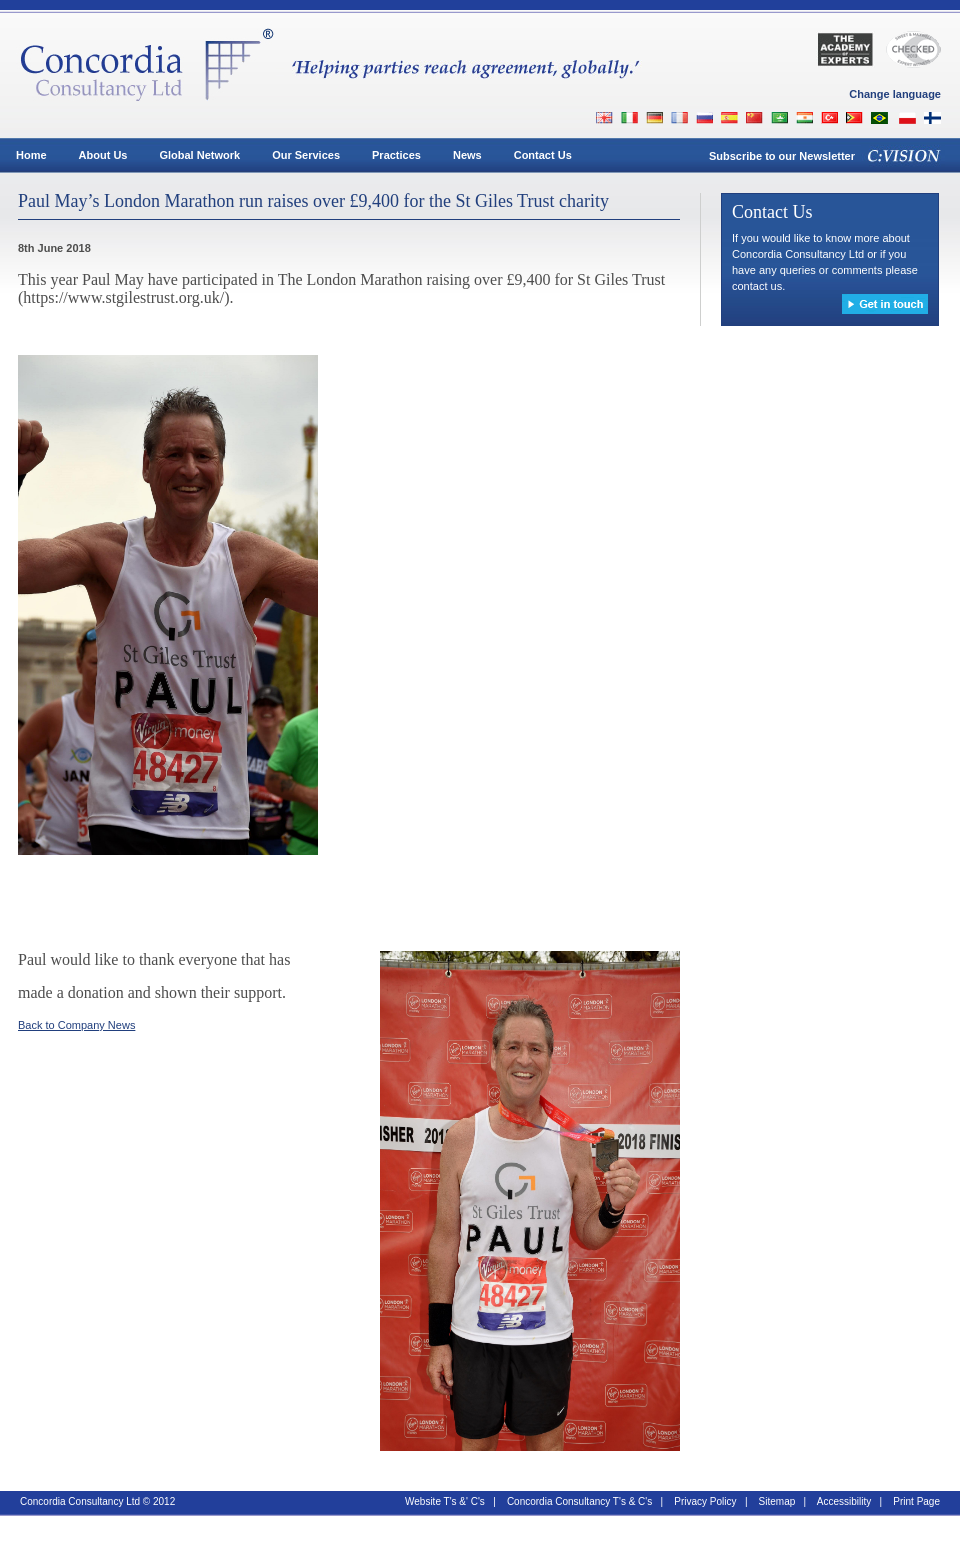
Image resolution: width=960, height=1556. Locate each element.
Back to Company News (76, 1025)
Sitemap (777, 1501)
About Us (103, 155)
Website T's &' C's (445, 1501)
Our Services (306, 155)
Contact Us (543, 155)
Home (31, 155)
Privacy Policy (705, 1501)
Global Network (199, 155)
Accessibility (844, 1501)
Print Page (916, 1501)
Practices (396, 155)
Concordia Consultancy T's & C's (579, 1501)
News (467, 155)
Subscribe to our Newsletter (782, 156)
